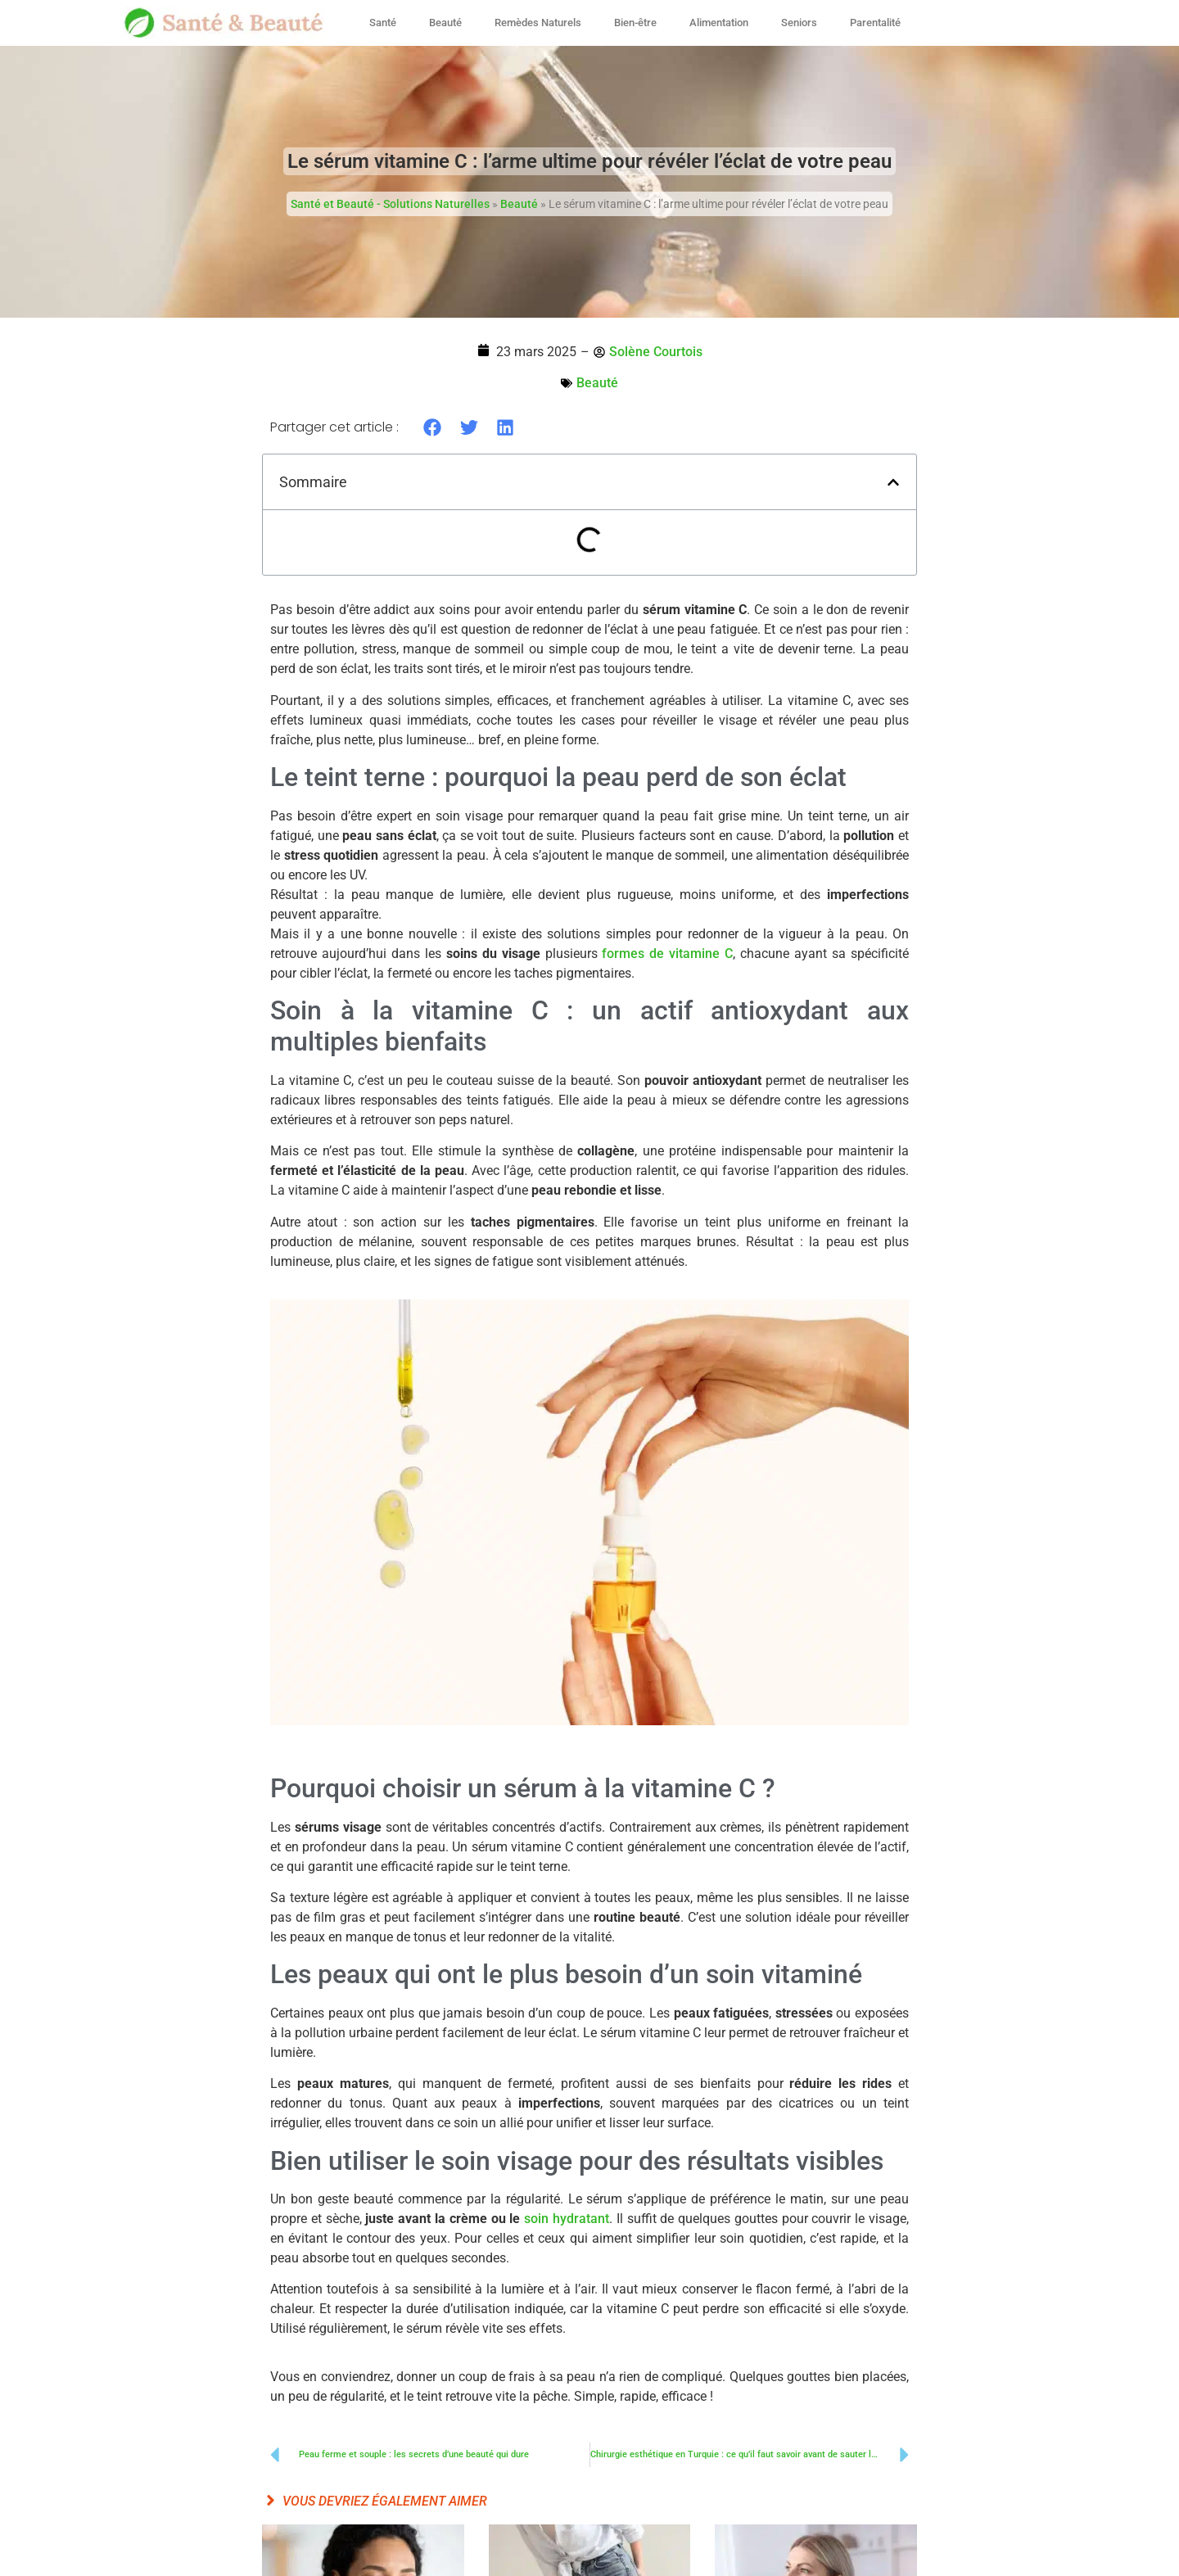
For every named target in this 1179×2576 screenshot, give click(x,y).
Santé (382, 22)
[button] (432, 427)
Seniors (799, 22)
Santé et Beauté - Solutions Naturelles (390, 203)
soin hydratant (566, 2218)
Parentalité (875, 22)
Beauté (445, 22)
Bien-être (635, 22)
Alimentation (718, 22)
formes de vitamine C (667, 953)
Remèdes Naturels (538, 22)
